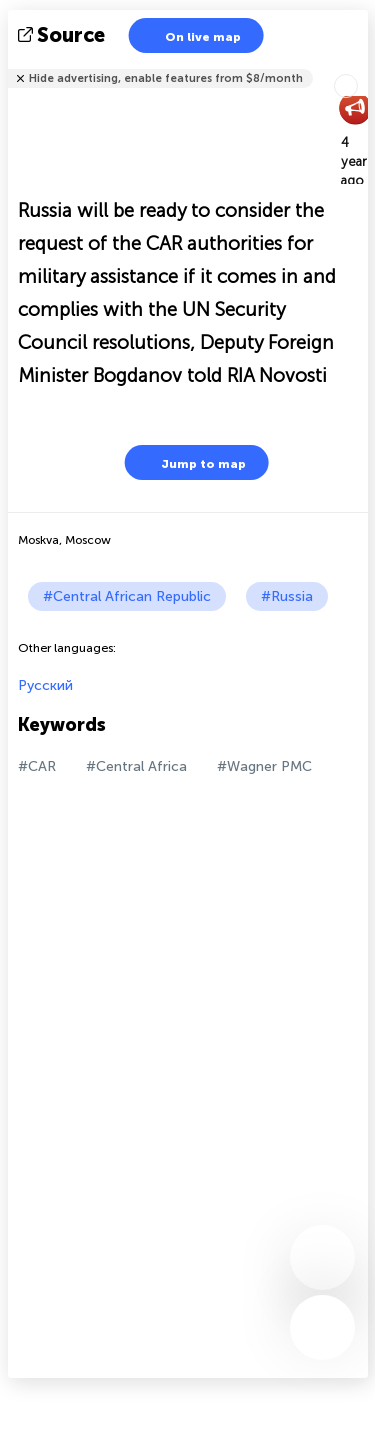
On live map (190, 35)
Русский (45, 685)
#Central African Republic (127, 596)
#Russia (287, 596)
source (63, 35)
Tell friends (359, 65)
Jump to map (191, 462)
